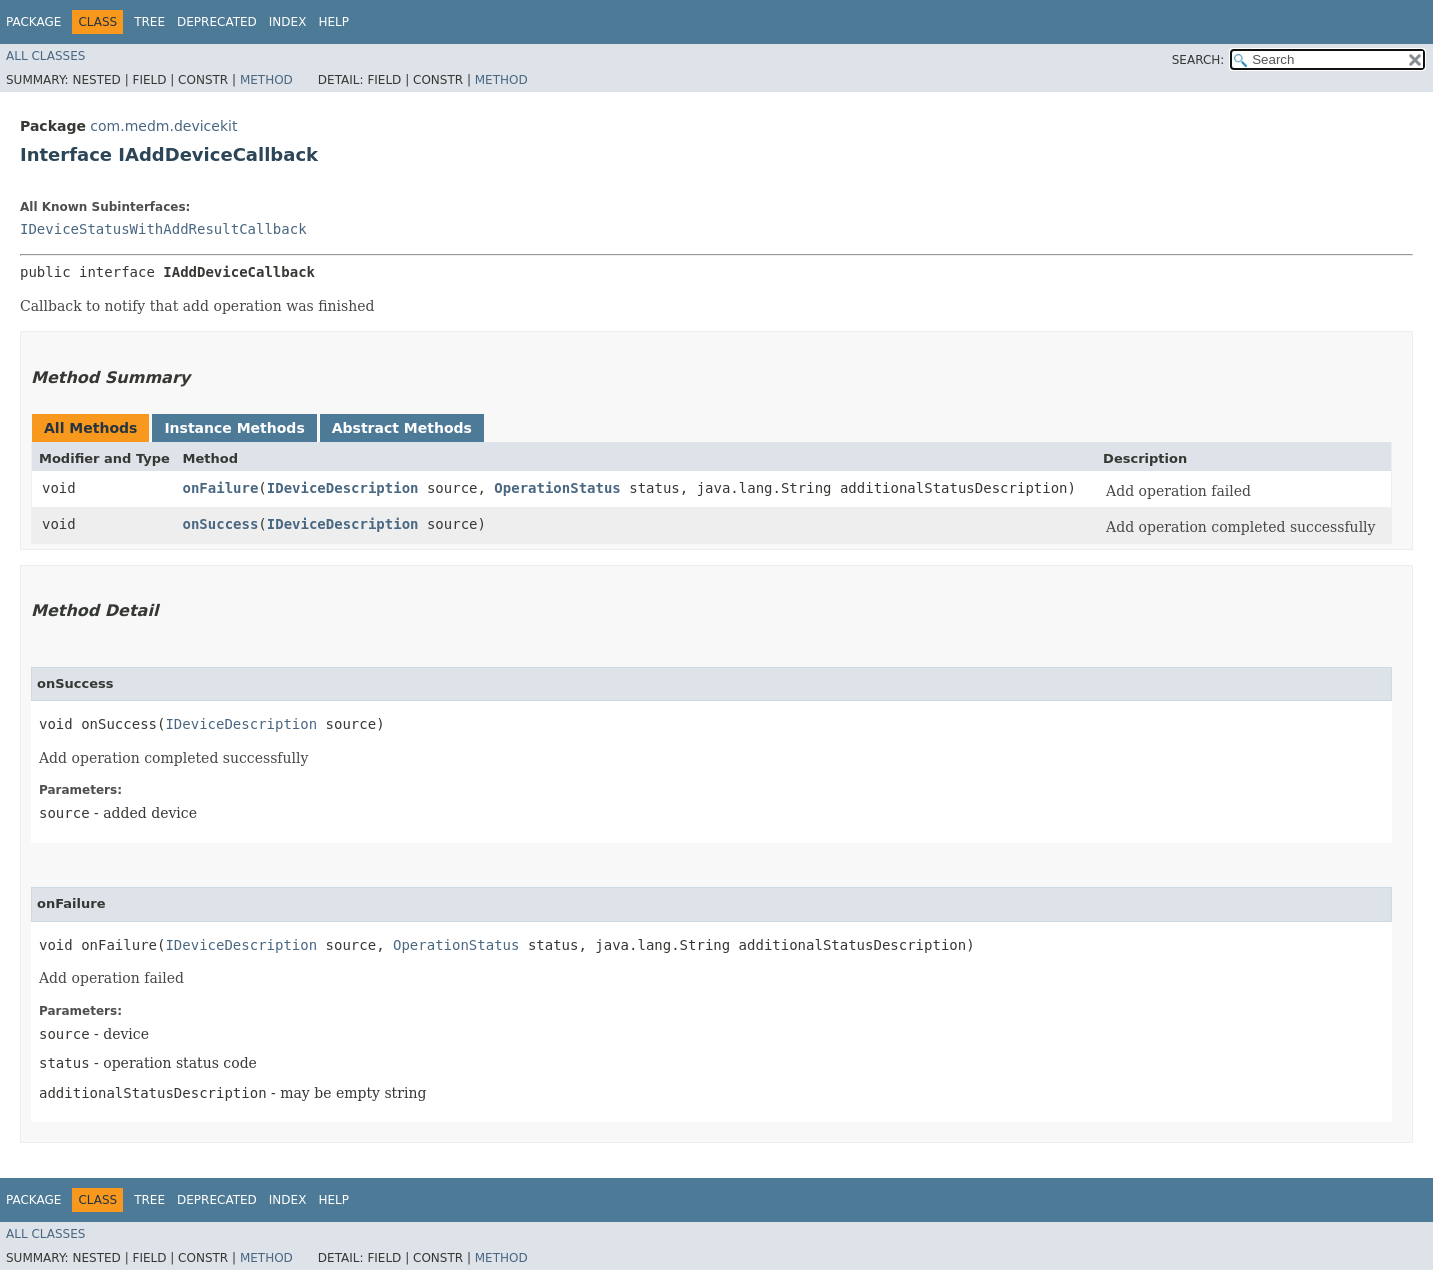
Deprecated (217, 22)
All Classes (45, 56)
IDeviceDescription (343, 488)
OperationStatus (557, 488)
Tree (149, 22)
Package (33, 22)
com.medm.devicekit (163, 126)
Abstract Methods (402, 428)
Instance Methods (234, 428)
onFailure (220, 488)
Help (333, 22)
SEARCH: (1198, 60)
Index (288, 22)
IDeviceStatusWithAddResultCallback (163, 229)
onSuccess (220, 524)
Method (266, 80)
